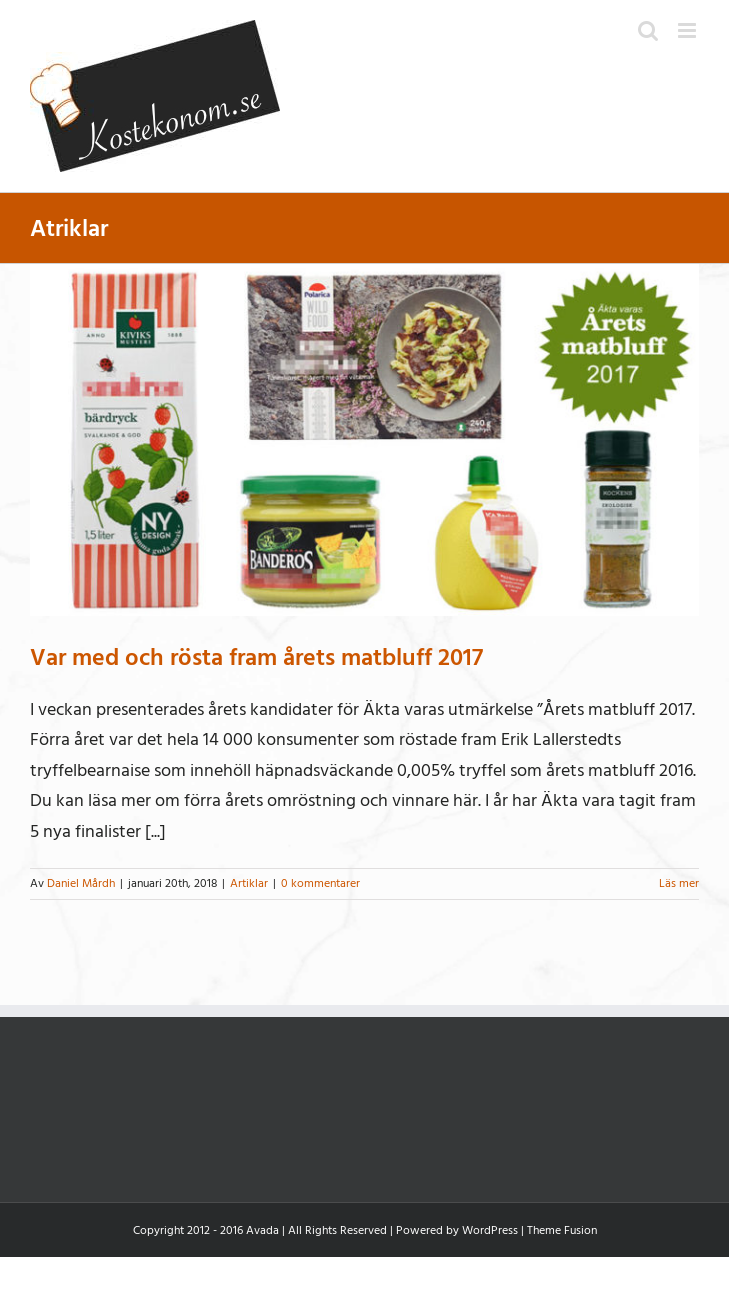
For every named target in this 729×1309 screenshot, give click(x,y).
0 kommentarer (320, 883)
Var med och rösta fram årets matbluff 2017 (256, 657)
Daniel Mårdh (81, 883)
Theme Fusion (562, 1230)
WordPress (490, 1230)
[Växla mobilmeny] (688, 30)
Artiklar (249, 883)
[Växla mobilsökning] (648, 30)
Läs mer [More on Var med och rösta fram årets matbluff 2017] (679, 883)
